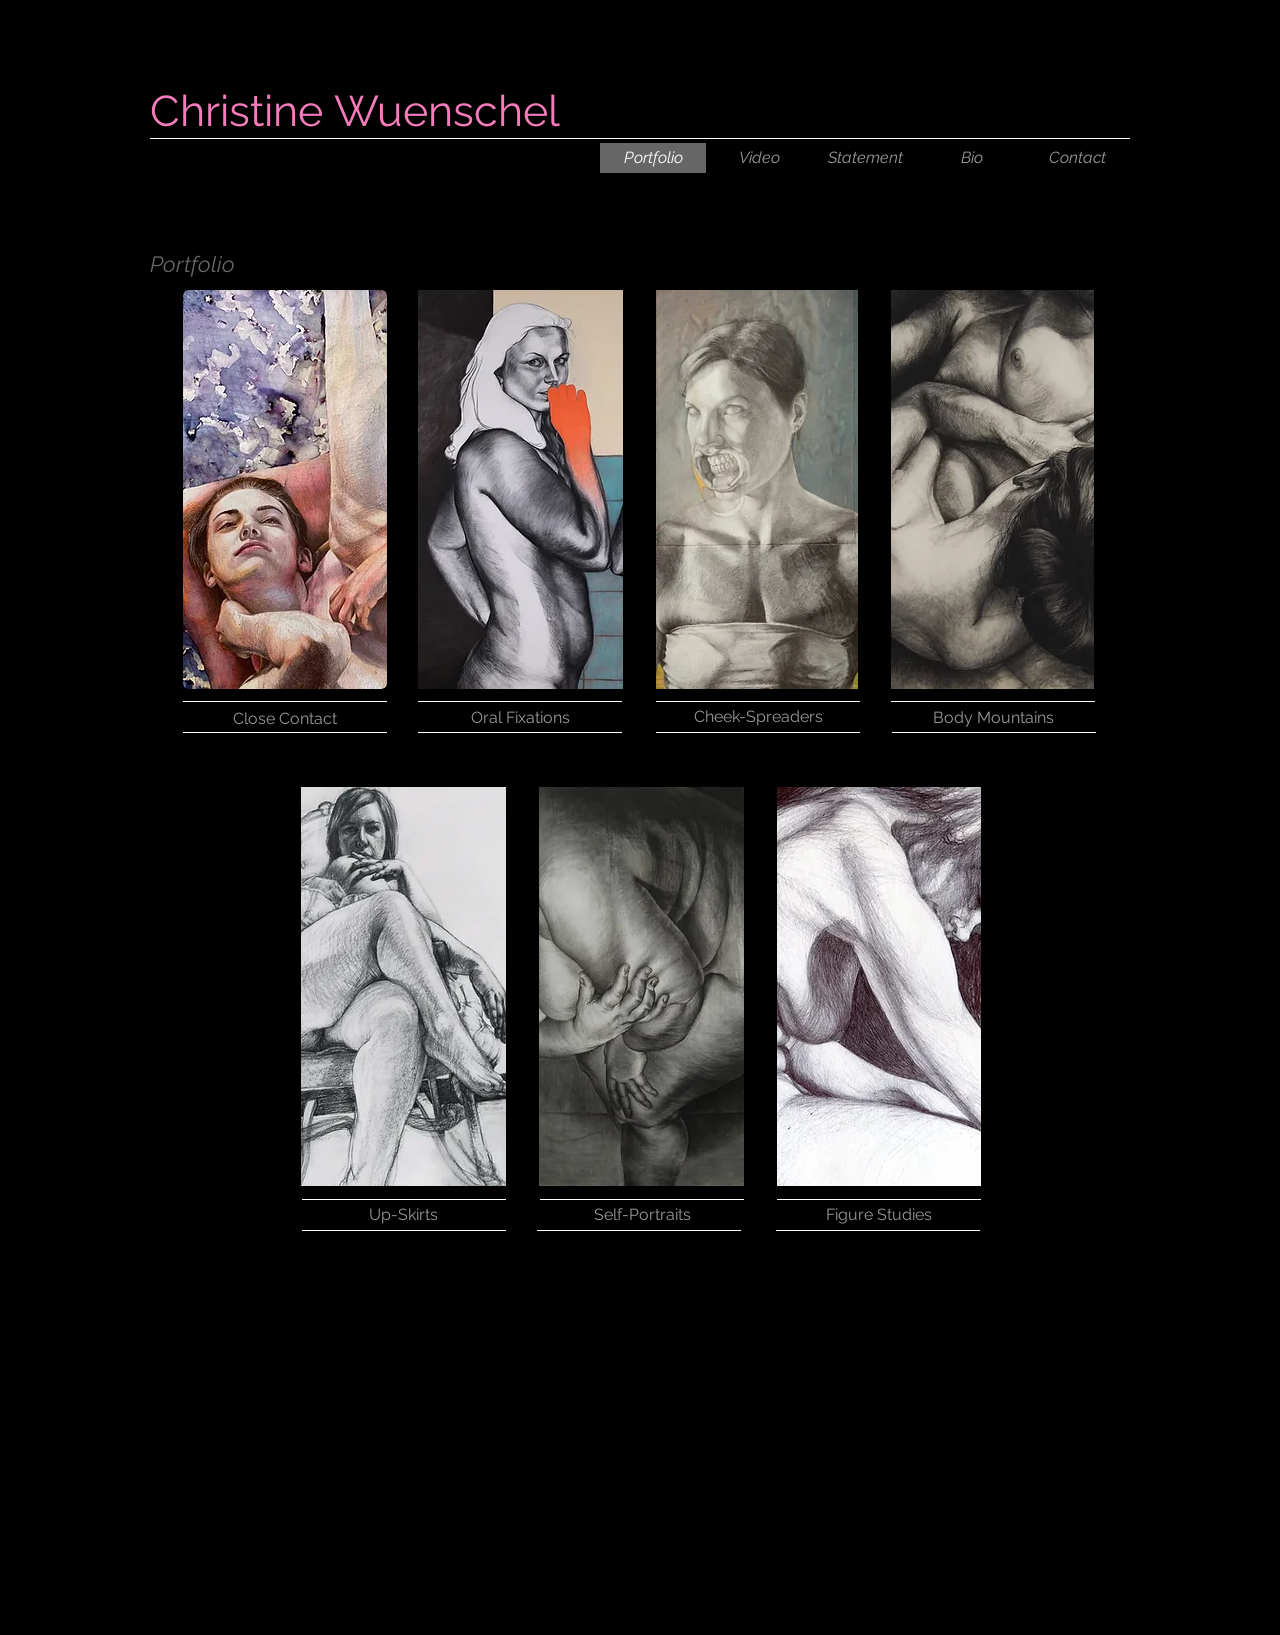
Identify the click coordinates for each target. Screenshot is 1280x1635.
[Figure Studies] (879, 1215)
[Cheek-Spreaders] (758, 717)
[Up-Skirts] (403, 1215)
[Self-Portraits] (642, 1215)
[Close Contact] (285, 718)
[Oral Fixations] (520, 717)
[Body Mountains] (993, 718)
